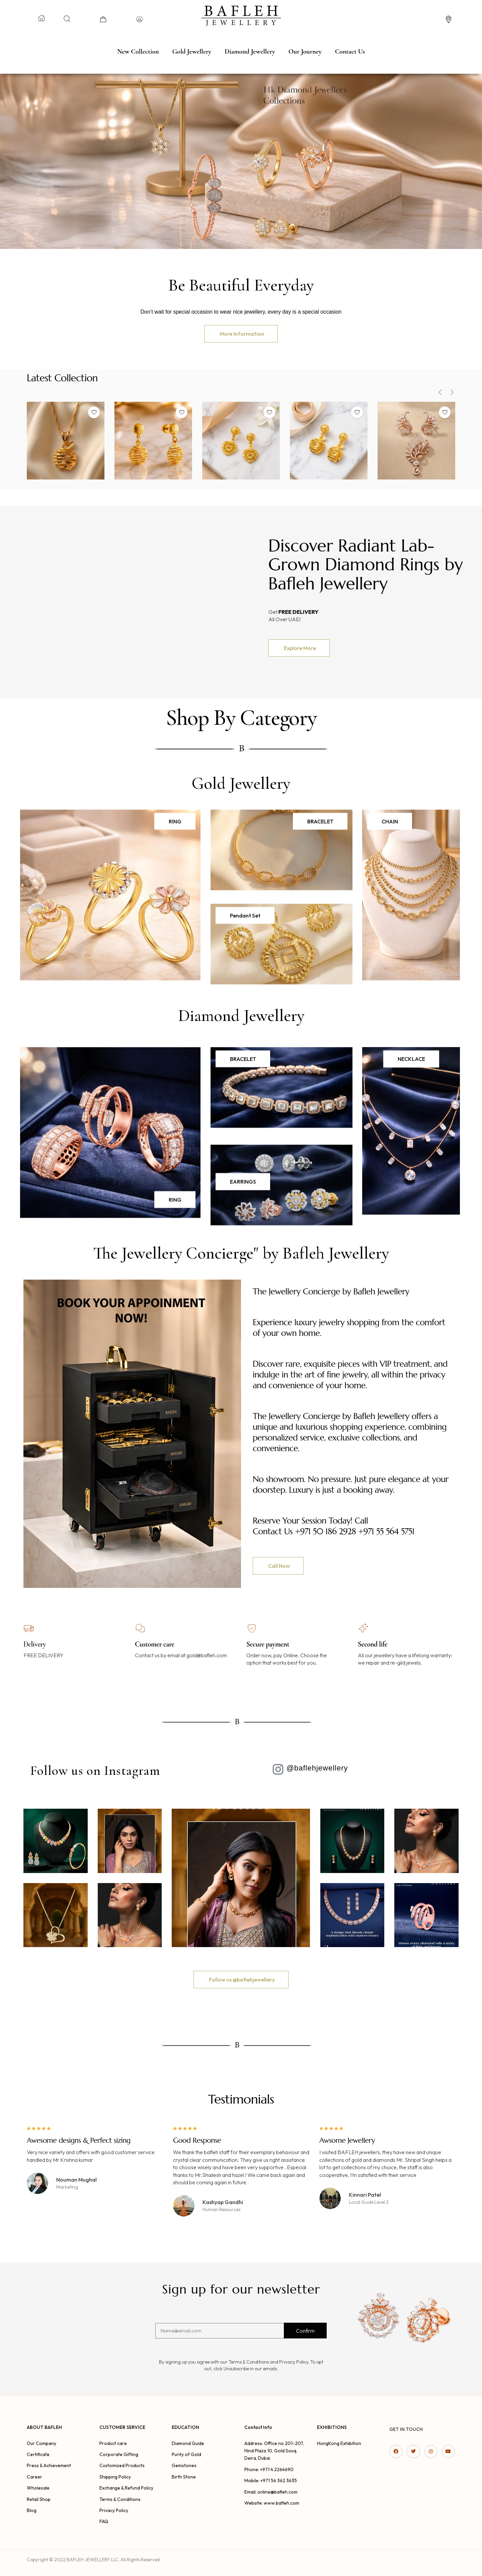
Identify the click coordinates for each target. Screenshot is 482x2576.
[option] (65, 444)
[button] (241, 333)
